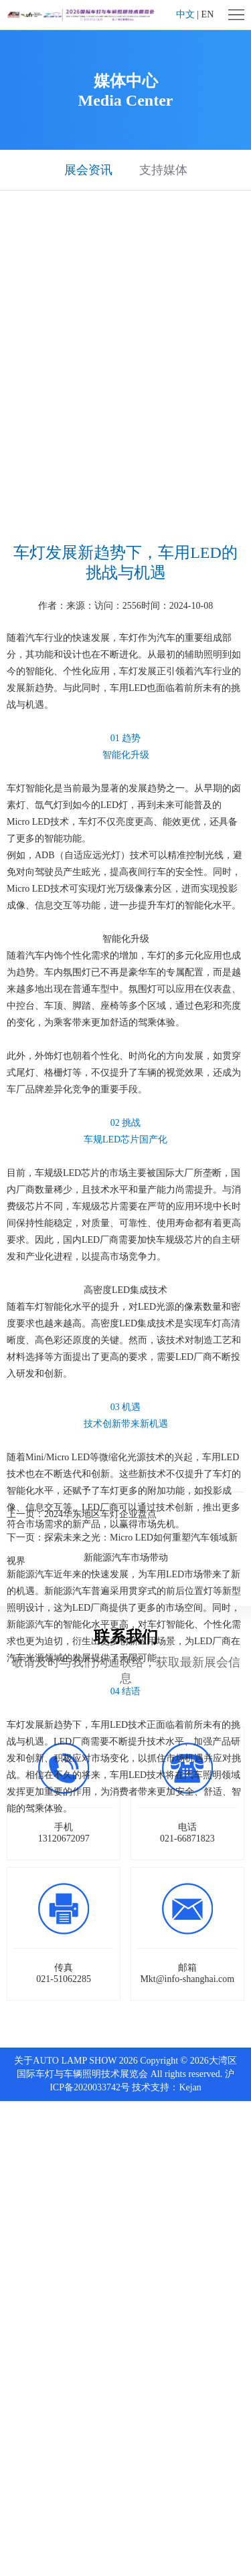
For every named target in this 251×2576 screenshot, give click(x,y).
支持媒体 (163, 170)
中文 (185, 14)
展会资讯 (88, 170)
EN (207, 14)
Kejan (190, 2087)
